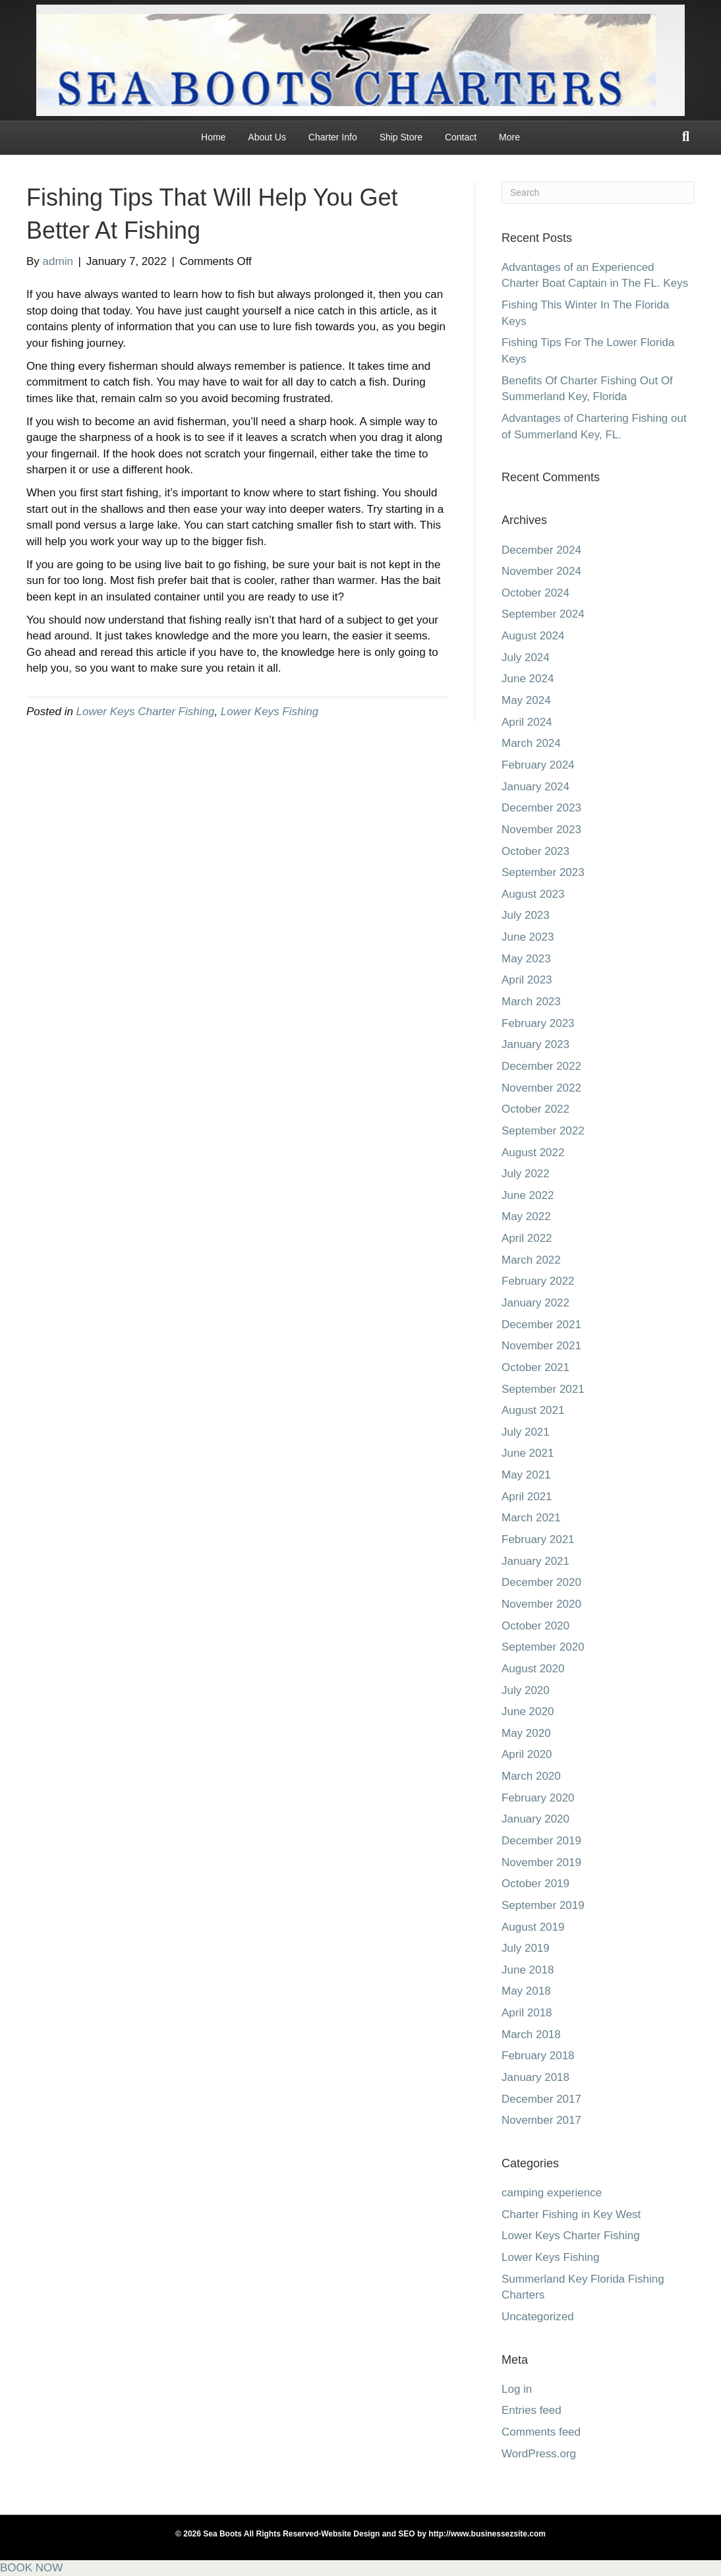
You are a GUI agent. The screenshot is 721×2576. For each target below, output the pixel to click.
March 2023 (531, 1001)
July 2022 (526, 1173)
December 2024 (541, 550)
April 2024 (527, 722)
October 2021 (535, 1367)
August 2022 (533, 1152)
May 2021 (526, 1475)
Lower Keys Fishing (269, 711)
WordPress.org (539, 2453)
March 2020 (531, 1776)
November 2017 (541, 2120)
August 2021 (533, 1410)
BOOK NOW (31, 2567)
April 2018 (527, 2012)
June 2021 (528, 1453)
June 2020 (528, 1711)
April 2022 (527, 1238)
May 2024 (526, 700)
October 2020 (535, 1626)
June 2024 (528, 678)
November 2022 (541, 1088)
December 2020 (541, 1582)
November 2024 (541, 571)
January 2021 (535, 1561)
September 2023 (543, 872)
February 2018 (538, 2055)
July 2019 (526, 1948)
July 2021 (526, 1432)
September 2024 (543, 614)
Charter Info (332, 137)
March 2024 (531, 743)
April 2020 (527, 1754)
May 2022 (526, 1216)
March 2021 (531, 1517)
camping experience (552, 2192)
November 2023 (541, 829)
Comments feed (541, 2432)
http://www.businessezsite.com (486, 2533)
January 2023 (535, 1044)
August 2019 (533, 1927)
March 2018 (531, 2034)
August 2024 (533, 635)
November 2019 (541, 1862)
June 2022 (528, 1195)
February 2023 (538, 1023)
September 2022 (543, 1131)
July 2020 (526, 1690)
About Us (267, 137)
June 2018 (528, 1970)
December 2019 (541, 1840)
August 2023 (533, 894)
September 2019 (543, 1905)
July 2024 (526, 657)
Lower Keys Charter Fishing (145, 711)
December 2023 (541, 808)
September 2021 (543, 1389)
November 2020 (541, 1604)
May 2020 (526, 1733)
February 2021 (538, 1539)
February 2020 (538, 1798)
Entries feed (532, 2410)
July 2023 (526, 915)
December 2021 (541, 1324)
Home (213, 137)
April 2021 (527, 1496)
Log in (517, 2389)
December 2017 (541, 2099)
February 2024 (538, 765)
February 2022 (538, 1281)
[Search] (686, 136)
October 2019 (535, 1883)
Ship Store (401, 137)
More (509, 137)
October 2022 (535, 1109)
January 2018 (535, 2077)
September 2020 (543, 1647)
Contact (460, 137)
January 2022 (535, 1303)
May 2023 (526, 958)
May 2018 (526, 1991)
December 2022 (541, 1066)
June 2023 (528, 937)
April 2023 (527, 980)
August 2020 (533, 1668)
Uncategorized (538, 2316)
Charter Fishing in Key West (571, 2214)
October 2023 (535, 851)
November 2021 (541, 1345)
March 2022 (531, 1260)
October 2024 (535, 593)
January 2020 (535, 1819)
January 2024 (535, 786)
